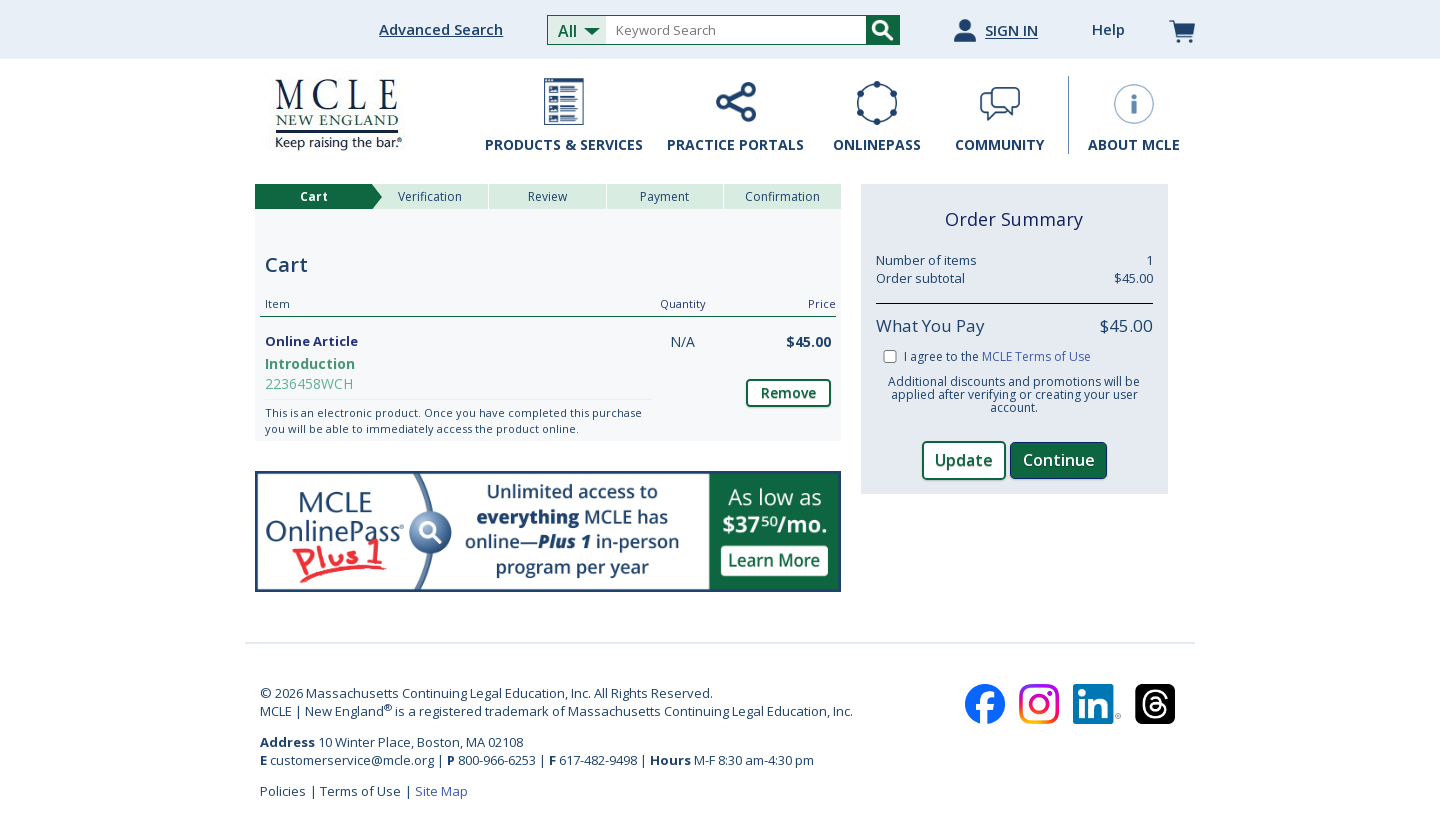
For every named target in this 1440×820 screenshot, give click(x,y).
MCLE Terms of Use (1036, 356)
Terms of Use (360, 791)
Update (964, 460)
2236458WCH (309, 383)
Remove (788, 392)
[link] (1014, 556)
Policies (283, 791)
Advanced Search (441, 29)
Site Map (441, 791)
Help (1108, 29)
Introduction (310, 363)
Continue (1059, 460)
